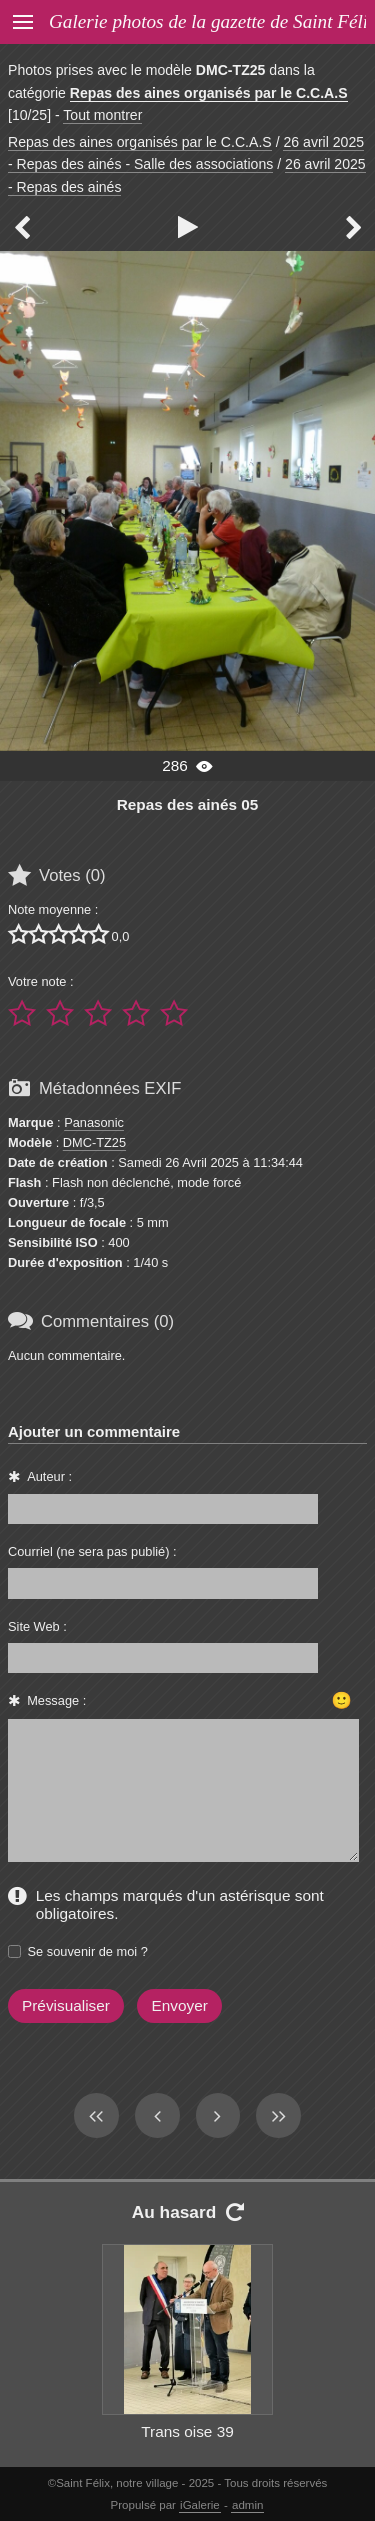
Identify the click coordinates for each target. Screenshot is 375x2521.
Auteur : (49, 1476)
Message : (56, 1700)
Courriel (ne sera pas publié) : (92, 1551)
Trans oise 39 (187, 2431)
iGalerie (200, 2505)
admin (247, 2505)
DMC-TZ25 (94, 1142)
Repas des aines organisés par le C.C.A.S (209, 93)
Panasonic (94, 1122)
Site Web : (37, 1626)
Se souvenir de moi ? (88, 1951)
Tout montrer (102, 115)
